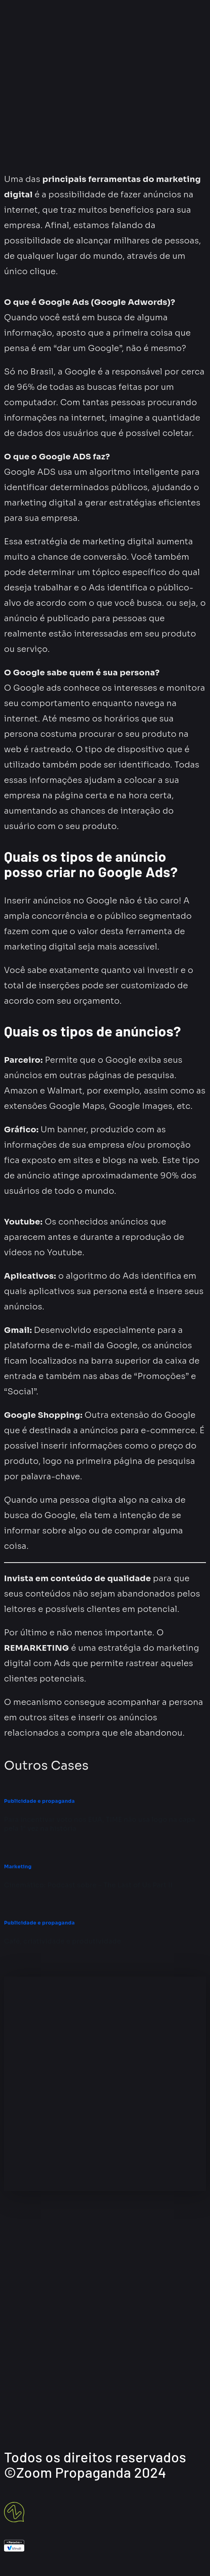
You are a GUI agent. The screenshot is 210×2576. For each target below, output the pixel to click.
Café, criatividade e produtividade (62, 1941)
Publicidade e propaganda (39, 1801)
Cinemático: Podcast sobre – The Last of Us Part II (88, 1885)
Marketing (18, 1866)
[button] (105, 86)
